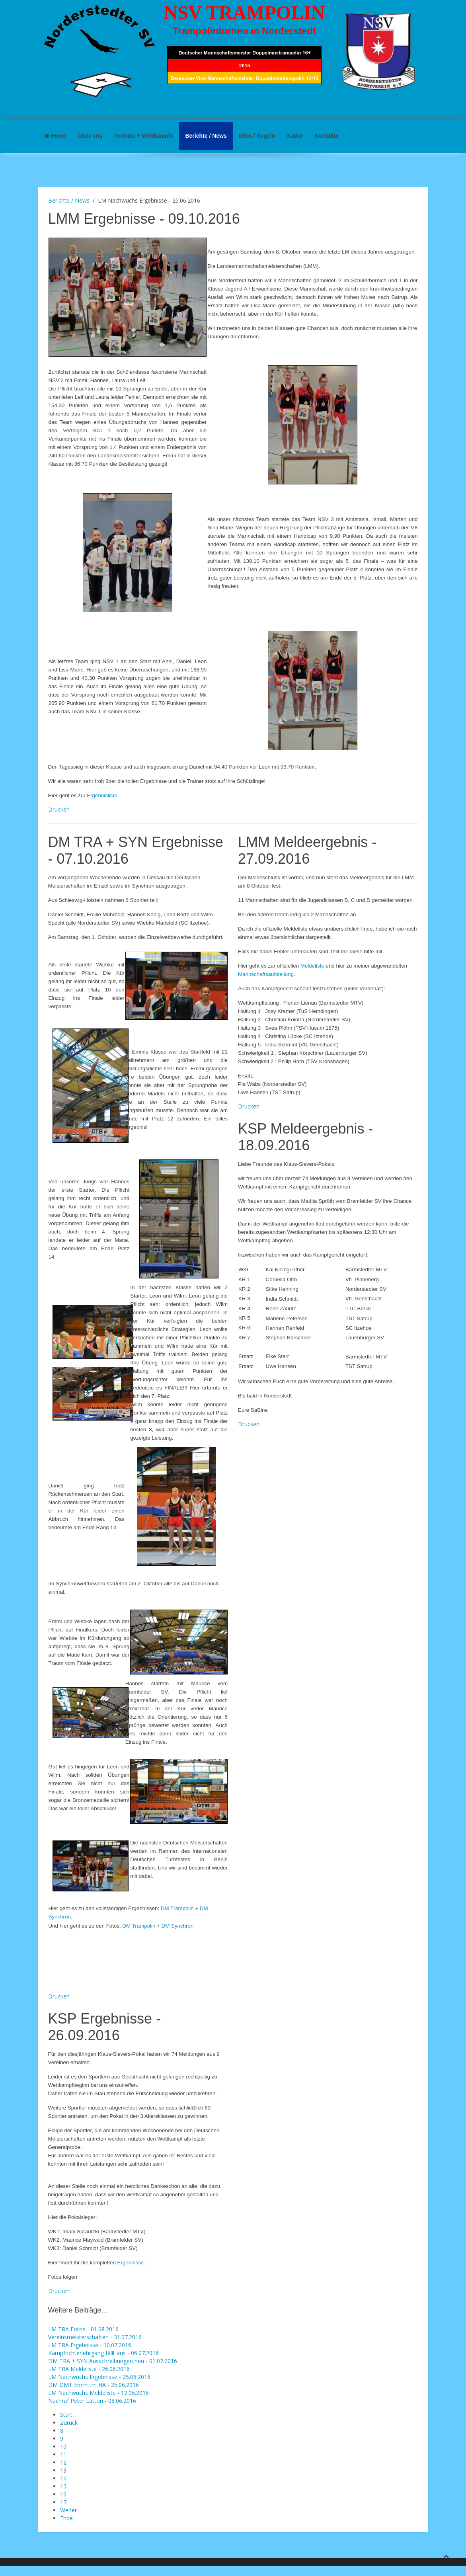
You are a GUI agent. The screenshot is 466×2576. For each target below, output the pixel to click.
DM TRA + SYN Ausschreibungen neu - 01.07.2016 (112, 2361)
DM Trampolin (177, 1908)
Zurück (69, 2422)
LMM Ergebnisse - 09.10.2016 (144, 219)
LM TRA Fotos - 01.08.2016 (83, 2329)
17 (63, 2502)
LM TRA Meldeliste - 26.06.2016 (89, 2369)
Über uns (90, 136)
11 (63, 2454)
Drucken (59, 809)
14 (63, 2478)
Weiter (68, 2510)
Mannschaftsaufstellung (266, 974)
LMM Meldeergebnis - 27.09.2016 (307, 850)
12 (63, 2462)
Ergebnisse (130, 2263)
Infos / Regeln (257, 136)
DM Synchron (178, 1926)
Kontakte (327, 136)
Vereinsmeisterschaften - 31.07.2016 (95, 2337)
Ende (66, 2518)
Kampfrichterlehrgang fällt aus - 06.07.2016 (103, 2353)
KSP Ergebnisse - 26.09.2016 (104, 2026)
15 (63, 2486)
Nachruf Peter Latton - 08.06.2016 (92, 2400)
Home (55, 136)
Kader (295, 136)
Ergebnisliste (102, 795)
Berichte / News (205, 136)
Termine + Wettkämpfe (143, 136)
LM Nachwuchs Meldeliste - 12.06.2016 (98, 2392)
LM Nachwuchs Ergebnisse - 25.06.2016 (99, 2377)
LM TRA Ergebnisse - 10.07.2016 (89, 2345)
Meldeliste (312, 966)
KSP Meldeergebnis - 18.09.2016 (305, 1136)
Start (66, 2414)
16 (63, 2494)
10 (63, 2446)
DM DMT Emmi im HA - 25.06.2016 (93, 2385)
